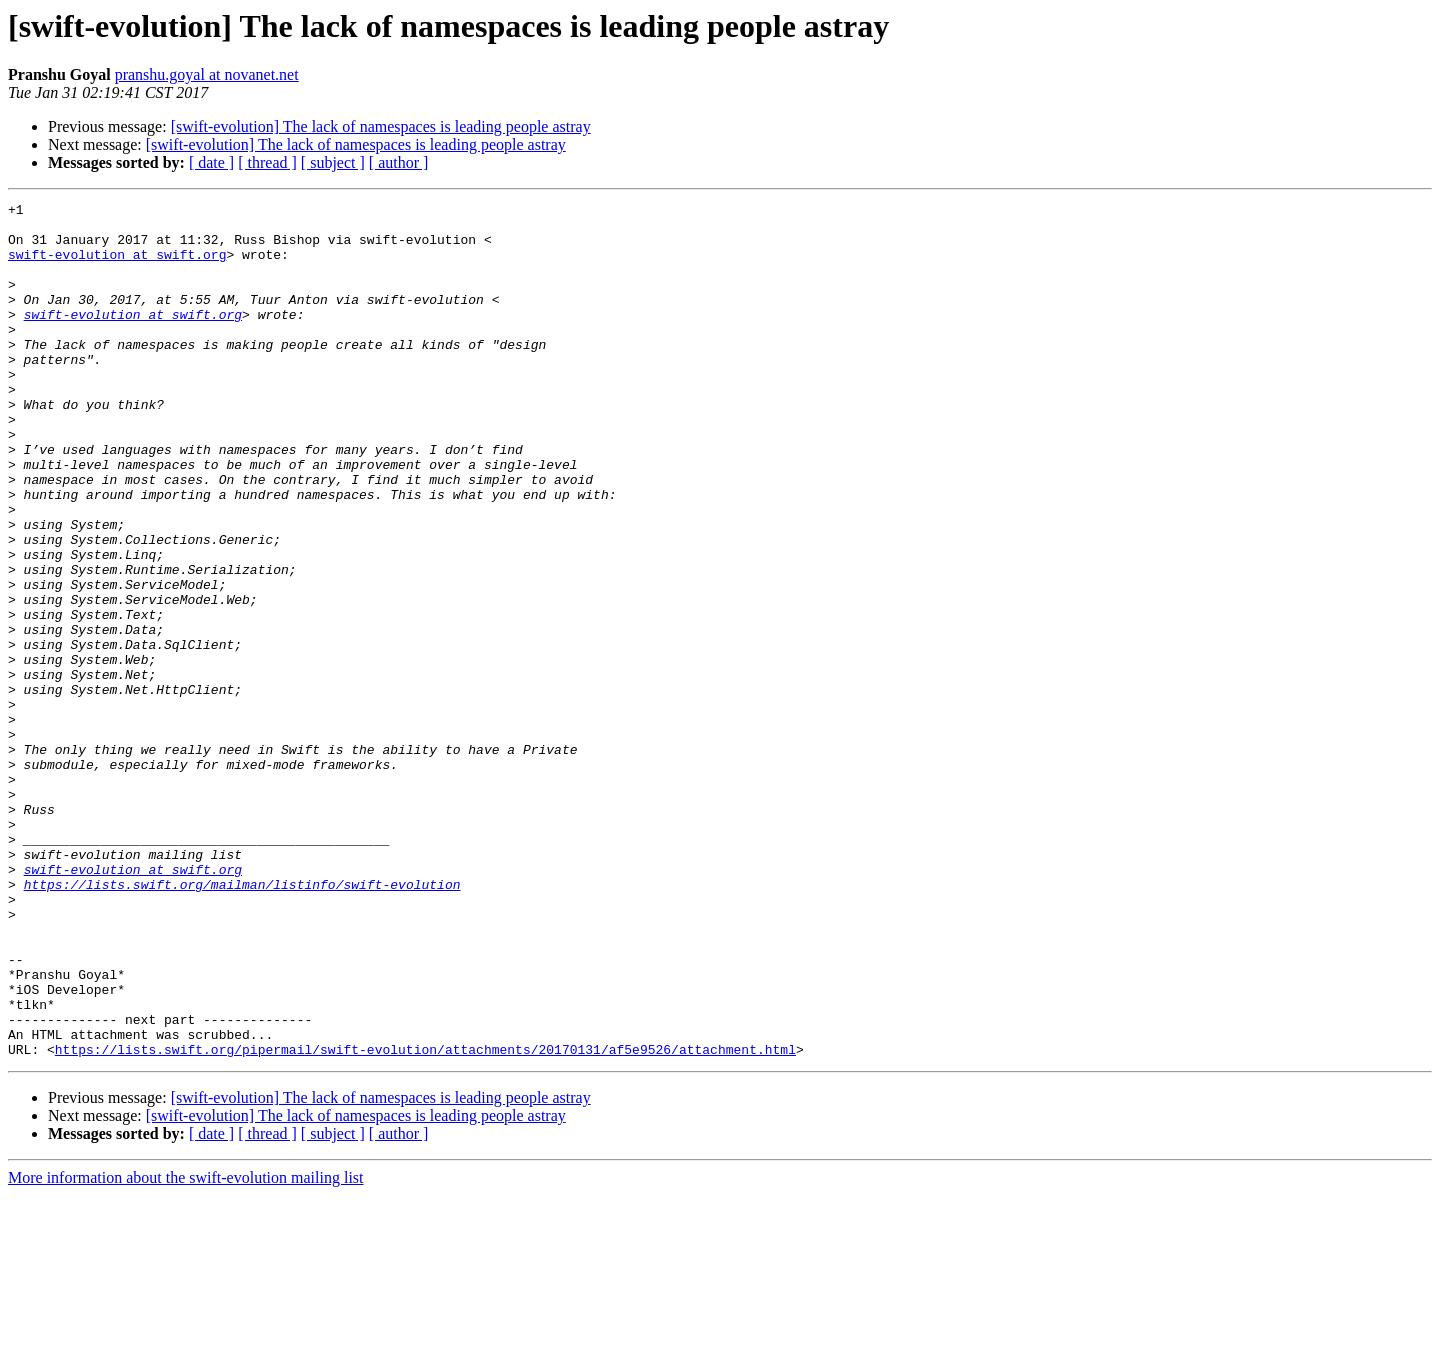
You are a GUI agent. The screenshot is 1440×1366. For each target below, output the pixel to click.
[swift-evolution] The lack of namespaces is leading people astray (381, 126)
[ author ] (399, 162)
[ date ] (211, 162)
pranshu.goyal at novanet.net (207, 74)
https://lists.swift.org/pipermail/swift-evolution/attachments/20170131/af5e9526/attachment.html (425, 1220)
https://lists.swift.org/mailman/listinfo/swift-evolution (242, 1022)
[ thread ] (267, 162)
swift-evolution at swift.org (117, 266)
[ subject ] (333, 162)
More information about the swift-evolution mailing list (186, 1348)
